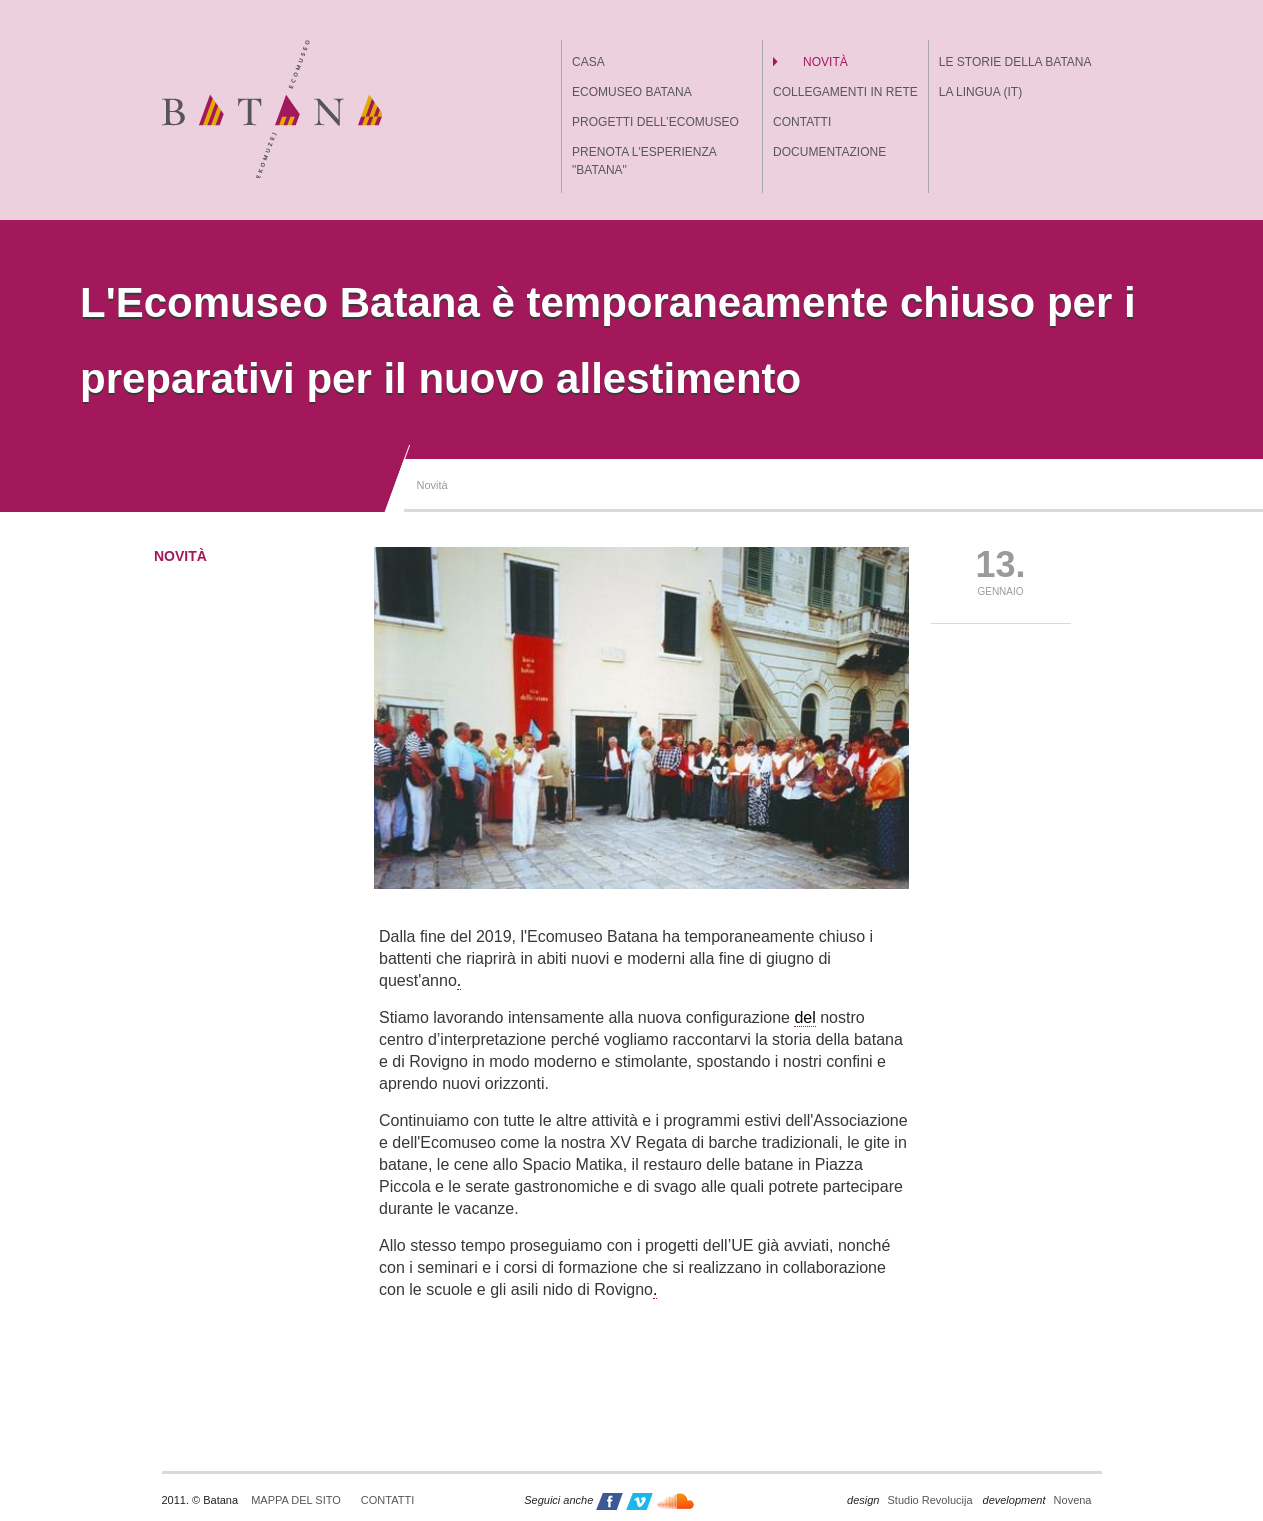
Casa (588, 62)
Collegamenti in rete (845, 92)
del (804, 1017)
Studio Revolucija (909, 1500)
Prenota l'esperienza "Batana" (644, 161)
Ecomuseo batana (632, 92)
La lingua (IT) (980, 92)
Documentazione (829, 152)
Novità (825, 62)
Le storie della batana (1015, 62)
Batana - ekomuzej (272, 109)
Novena (1037, 1500)
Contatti (802, 122)
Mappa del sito (296, 1500)
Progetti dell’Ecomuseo (655, 122)
